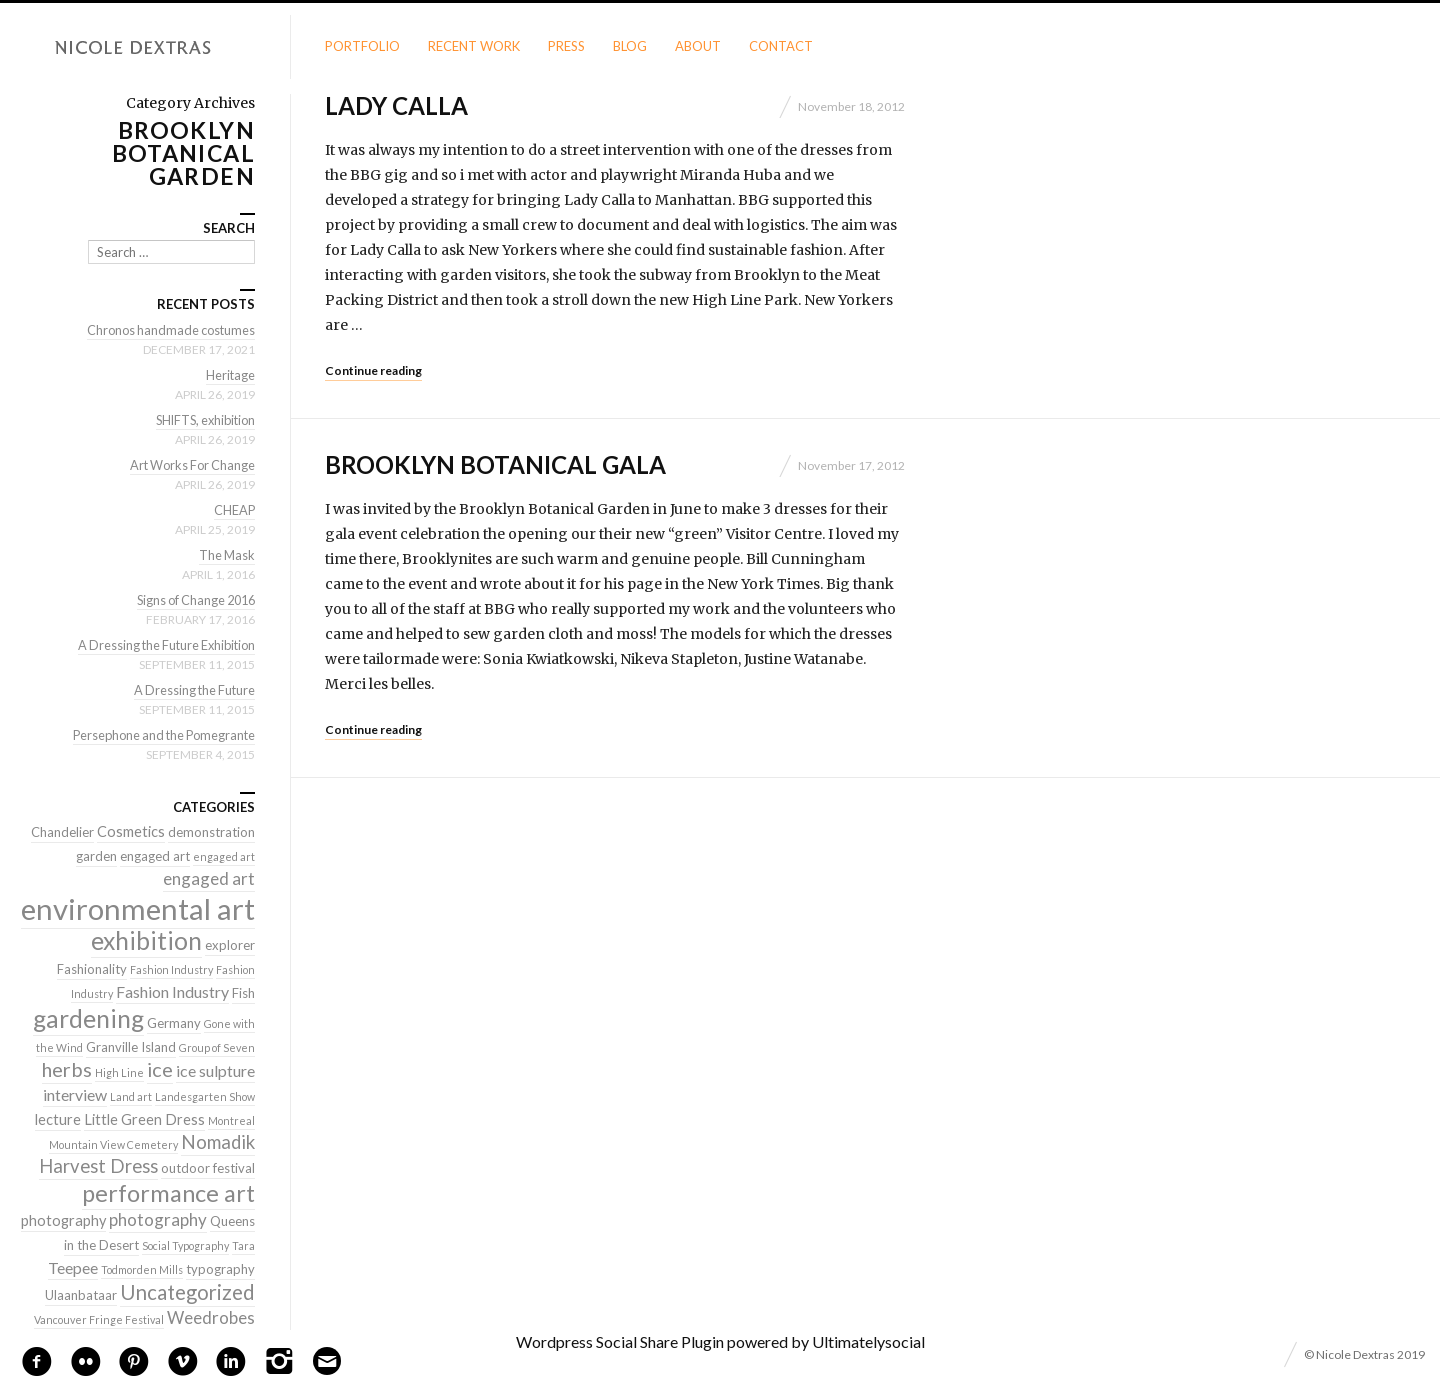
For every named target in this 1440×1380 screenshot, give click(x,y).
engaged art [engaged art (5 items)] (209, 878)
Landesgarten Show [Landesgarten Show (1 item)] (205, 1096)
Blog (630, 46)
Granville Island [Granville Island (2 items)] (131, 1047)
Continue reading (373, 370)
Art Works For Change (189, 465)
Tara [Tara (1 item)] (243, 1245)
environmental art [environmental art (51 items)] (138, 908)
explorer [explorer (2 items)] (230, 945)
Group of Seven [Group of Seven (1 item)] (217, 1047)
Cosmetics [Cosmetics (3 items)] (131, 831)
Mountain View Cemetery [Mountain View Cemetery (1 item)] (113, 1144)
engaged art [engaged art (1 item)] (224, 856)
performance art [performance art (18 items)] (168, 1193)
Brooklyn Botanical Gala (495, 464)
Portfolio (362, 46)
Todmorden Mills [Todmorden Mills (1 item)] (142, 1269)
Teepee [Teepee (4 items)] (73, 1267)
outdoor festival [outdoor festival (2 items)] (208, 1168)
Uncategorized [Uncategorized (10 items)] (187, 1292)
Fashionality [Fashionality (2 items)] (92, 969)
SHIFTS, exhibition (201, 420)
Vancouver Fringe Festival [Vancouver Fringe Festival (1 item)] (99, 1319)
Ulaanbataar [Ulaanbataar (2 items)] (81, 1295)
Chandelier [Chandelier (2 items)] (62, 832)
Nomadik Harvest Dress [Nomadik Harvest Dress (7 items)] (147, 1154)
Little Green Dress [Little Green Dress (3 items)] (144, 1119)
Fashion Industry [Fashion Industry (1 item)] (171, 969)
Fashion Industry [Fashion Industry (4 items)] (172, 991)
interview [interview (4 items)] (75, 1094)
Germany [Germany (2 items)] (174, 1023)
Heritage (230, 375)
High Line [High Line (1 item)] (119, 1072)
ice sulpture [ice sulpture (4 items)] (215, 1070)
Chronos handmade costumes (168, 330)
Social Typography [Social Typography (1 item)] (185, 1245)
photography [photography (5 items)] (158, 1219)
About (698, 46)
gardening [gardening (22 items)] (88, 1018)
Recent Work (474, 46)
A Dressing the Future (192, 690)
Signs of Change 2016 (191, 600)
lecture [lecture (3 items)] (58, 1119)
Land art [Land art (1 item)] (131, 1096)
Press (566, 46)
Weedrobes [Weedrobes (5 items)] (211, 1317)
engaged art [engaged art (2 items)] (155, 856)
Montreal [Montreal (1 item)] (231, 1120)
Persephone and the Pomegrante (159, 735)
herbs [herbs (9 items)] (67, 1069)
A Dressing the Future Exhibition (161, 645)
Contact (781, 46)
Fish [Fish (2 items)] (243, 993)
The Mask (226, 555)
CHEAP (234, 510)
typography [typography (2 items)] (220, 1269)
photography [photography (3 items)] (63, 1220)
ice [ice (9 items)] (160, 1069)
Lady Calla (396, 105)
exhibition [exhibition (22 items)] (146, 940)
